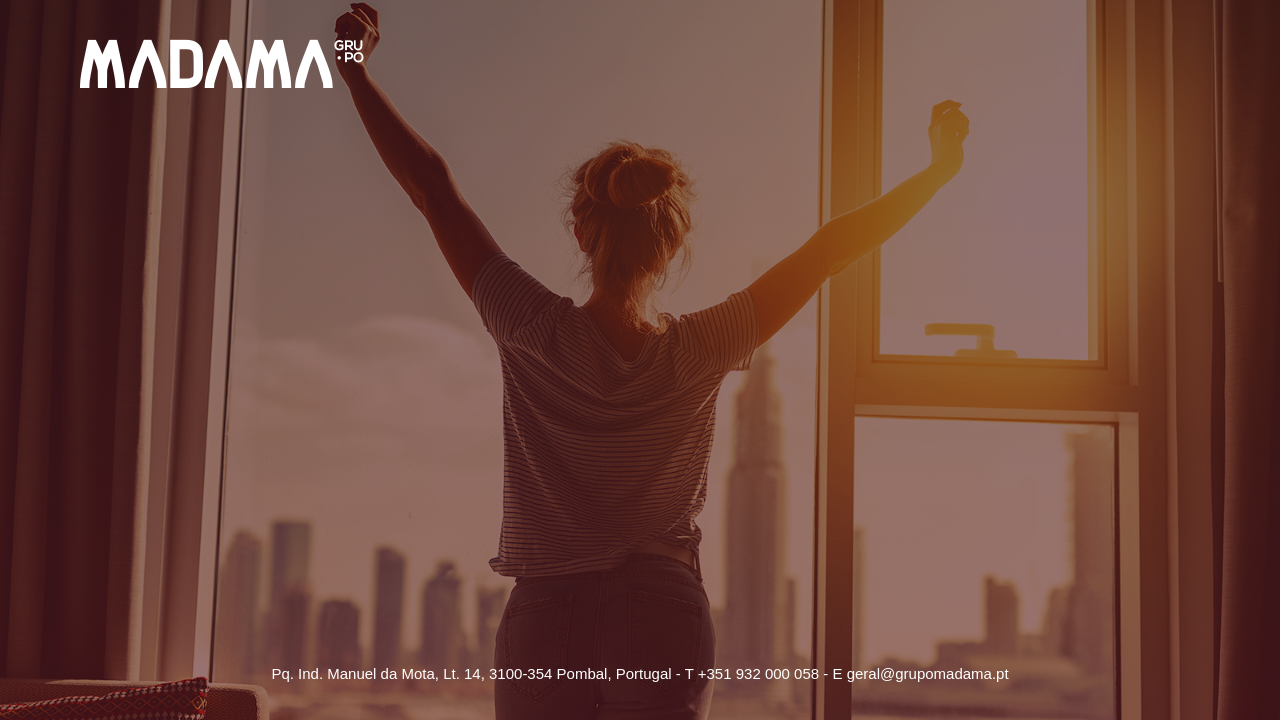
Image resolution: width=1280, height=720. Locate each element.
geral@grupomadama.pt (928, 673)
